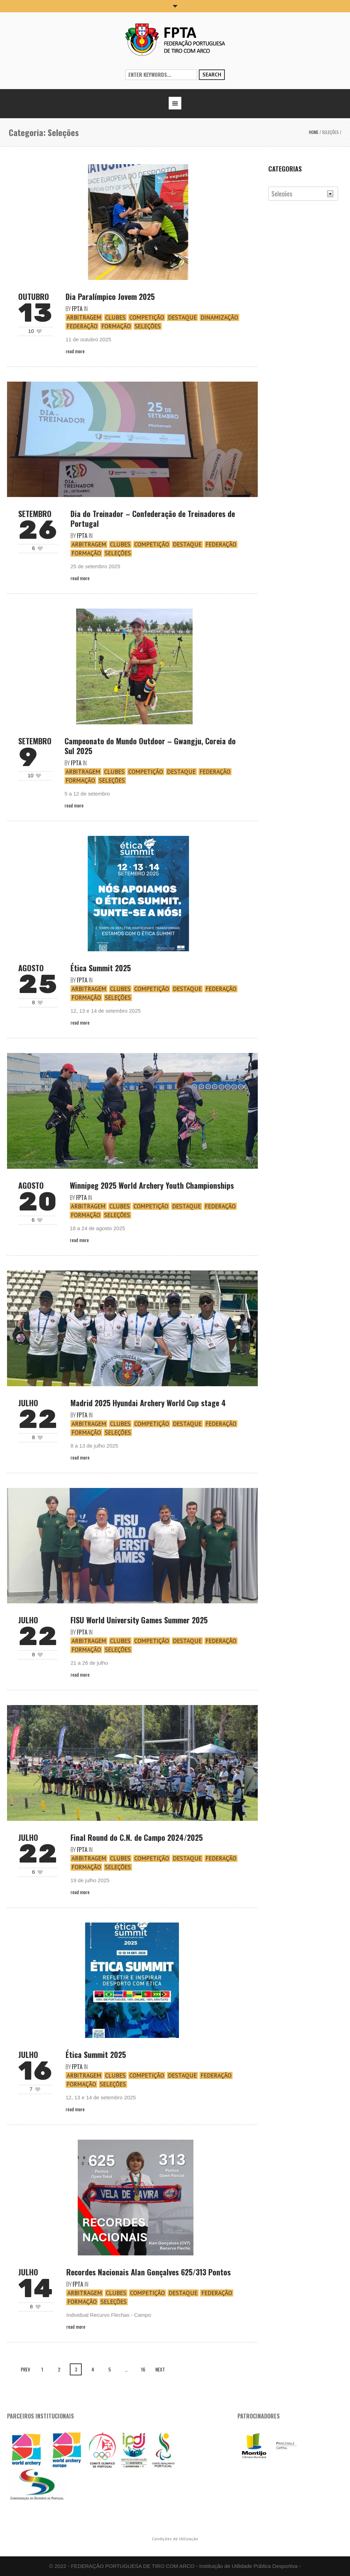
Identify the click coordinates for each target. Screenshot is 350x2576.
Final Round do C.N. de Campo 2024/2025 (136, 1837)
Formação (116, 326)
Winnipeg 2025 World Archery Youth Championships (152, 1185)
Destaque (182, 317)
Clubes (115, 317)
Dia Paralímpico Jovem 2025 (110, 296)
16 (143, 2369)
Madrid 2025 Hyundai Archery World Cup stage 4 (148, 1402)
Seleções (330, 132)
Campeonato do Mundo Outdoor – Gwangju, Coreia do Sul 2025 (150, 745)
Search (211, 74)
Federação (82, 326)
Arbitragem (84, 317)
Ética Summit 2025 (100, 967)
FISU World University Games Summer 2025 (139, 1619)
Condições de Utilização (175, 2538)
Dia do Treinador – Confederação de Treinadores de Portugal (152, 518)
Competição (146, 317)
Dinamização (219, 317)
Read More (75, 351)
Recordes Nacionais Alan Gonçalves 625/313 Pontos (148, 2272)
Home (313, 132)
